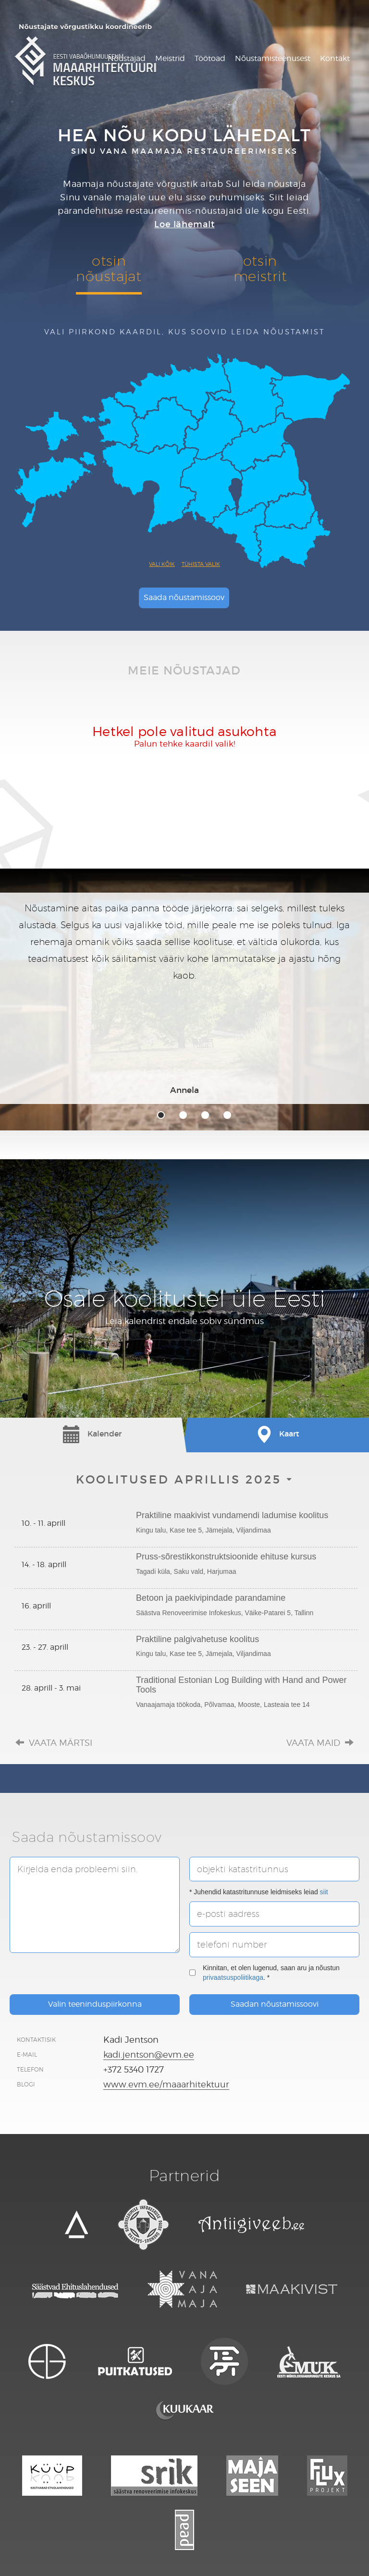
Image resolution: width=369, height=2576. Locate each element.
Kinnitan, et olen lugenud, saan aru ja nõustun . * (264, 1972)
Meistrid (170, 58)
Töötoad (210, 58)
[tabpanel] (184, 998)
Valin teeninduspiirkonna (95, 2004)
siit (324, 1892)
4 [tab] (227, 1115)
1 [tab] (161, 1115)
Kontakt (335, 58)
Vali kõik (162, 564)
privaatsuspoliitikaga (233, 1977)
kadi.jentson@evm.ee (148, 2054)
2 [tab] (183, 1115)
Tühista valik (201, 564)
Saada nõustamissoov (184, 597)
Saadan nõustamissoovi (275, 2004)
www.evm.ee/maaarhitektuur (166, 2084)
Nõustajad (127, 58)
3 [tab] (205, 1115)
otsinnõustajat (108, 268)
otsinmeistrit (260, 268)
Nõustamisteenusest (272, 58)
